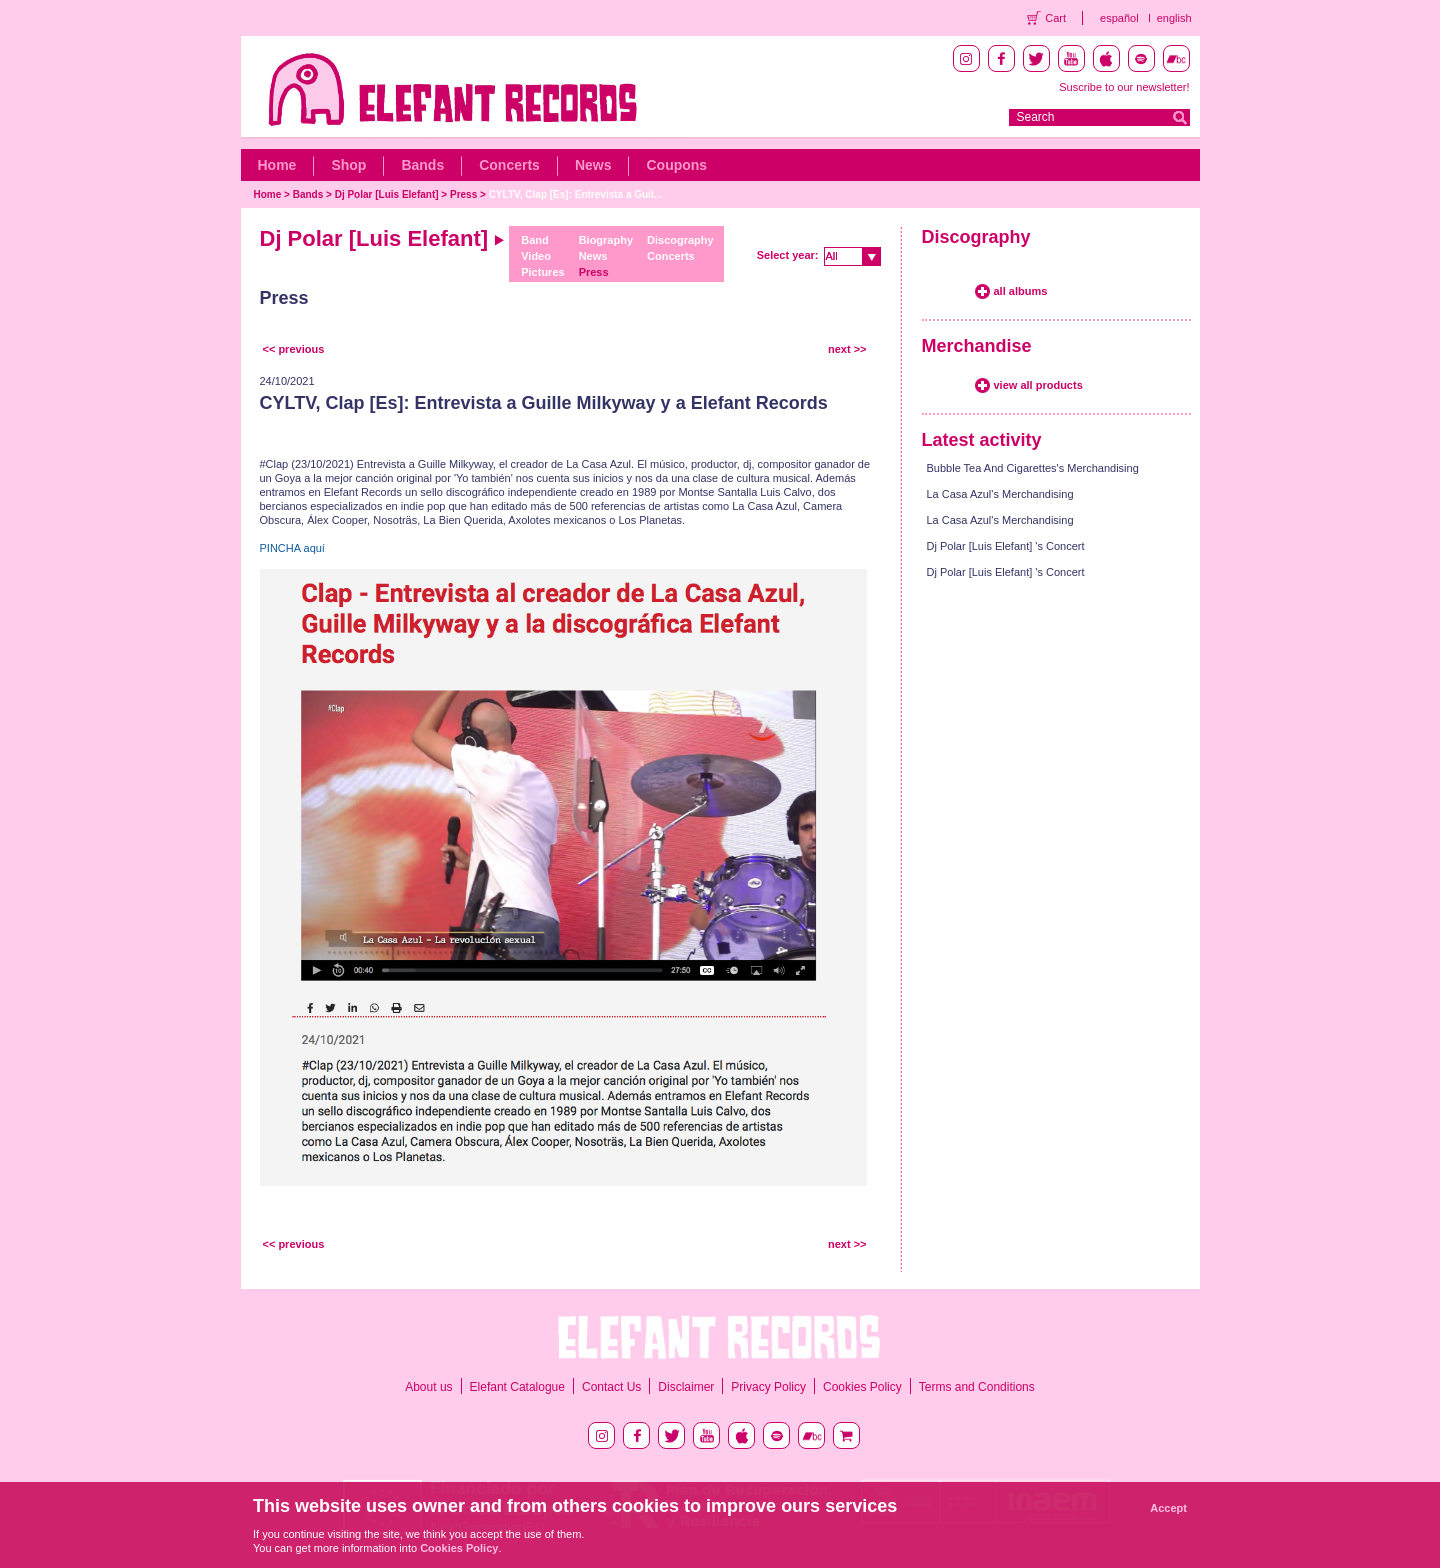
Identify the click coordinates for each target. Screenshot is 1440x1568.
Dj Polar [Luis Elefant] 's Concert (1006, 546)
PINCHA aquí (292, 548)
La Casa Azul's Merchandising (1000, 494)
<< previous (294, 349)
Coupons (676, 165)
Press (463, 194)
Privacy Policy (768, 1387)
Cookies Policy (862, 1387)
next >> (847, 349)
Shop (348, 165)
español (1119, 18)
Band (535, 240)
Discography (680, 240)
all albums (1021, 291)
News (593, 165)
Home (277, 165)
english (1174, 18)
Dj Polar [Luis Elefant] (388, 194)
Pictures (542, 272)
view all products (1038, 385)
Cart (1055, 18)
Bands (422, 165)
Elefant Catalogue (517, 1387)
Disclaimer (686, 1387)
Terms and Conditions (977, 1387)
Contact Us (611, 1387)
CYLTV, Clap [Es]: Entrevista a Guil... (575, 194)
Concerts (509, 165)
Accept (1168, 1508)
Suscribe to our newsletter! (1124, 87)
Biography (606, 240)
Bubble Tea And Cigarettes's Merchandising (1033, 468)
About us (428, 1387)
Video (536, 256)
